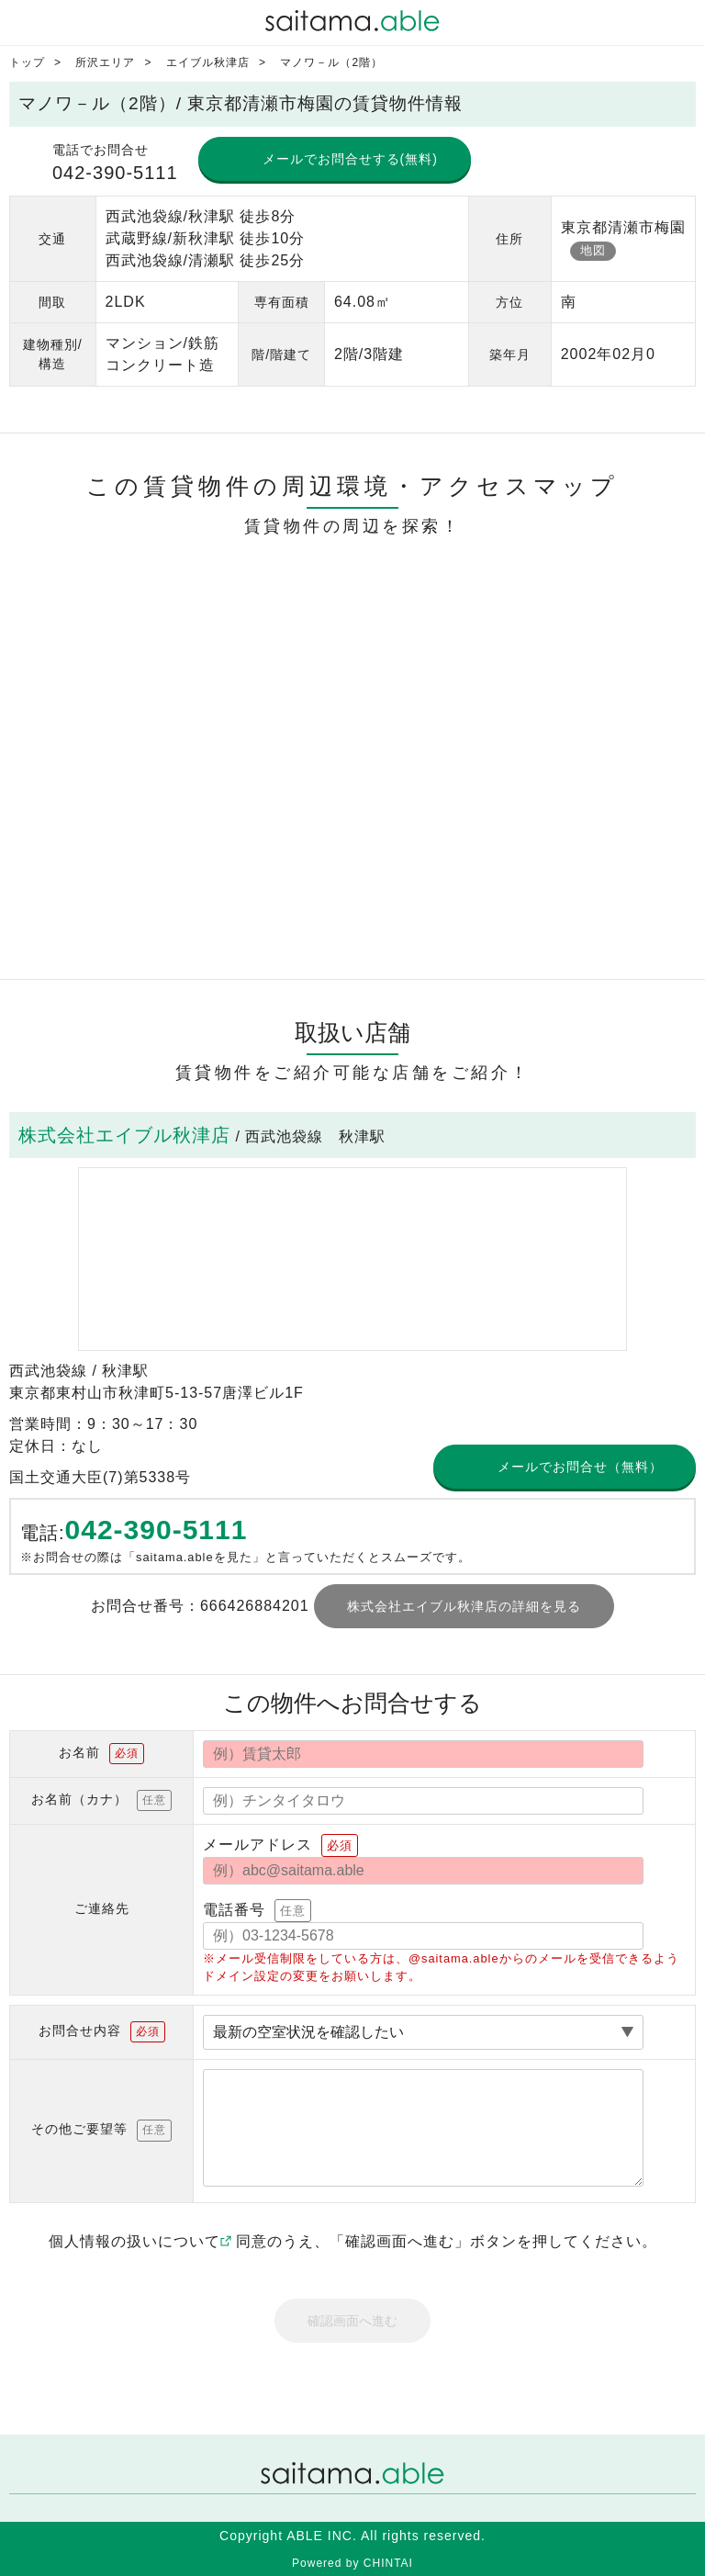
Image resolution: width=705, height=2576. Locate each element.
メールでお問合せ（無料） (580, 1466)
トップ (27, 62)
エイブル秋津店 (208, 62)
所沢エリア (105, 62)
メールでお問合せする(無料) (350, 159)
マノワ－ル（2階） (331, 62)
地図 (593, 250)
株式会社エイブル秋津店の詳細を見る (464, 1606)
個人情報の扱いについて (140, 2241)
